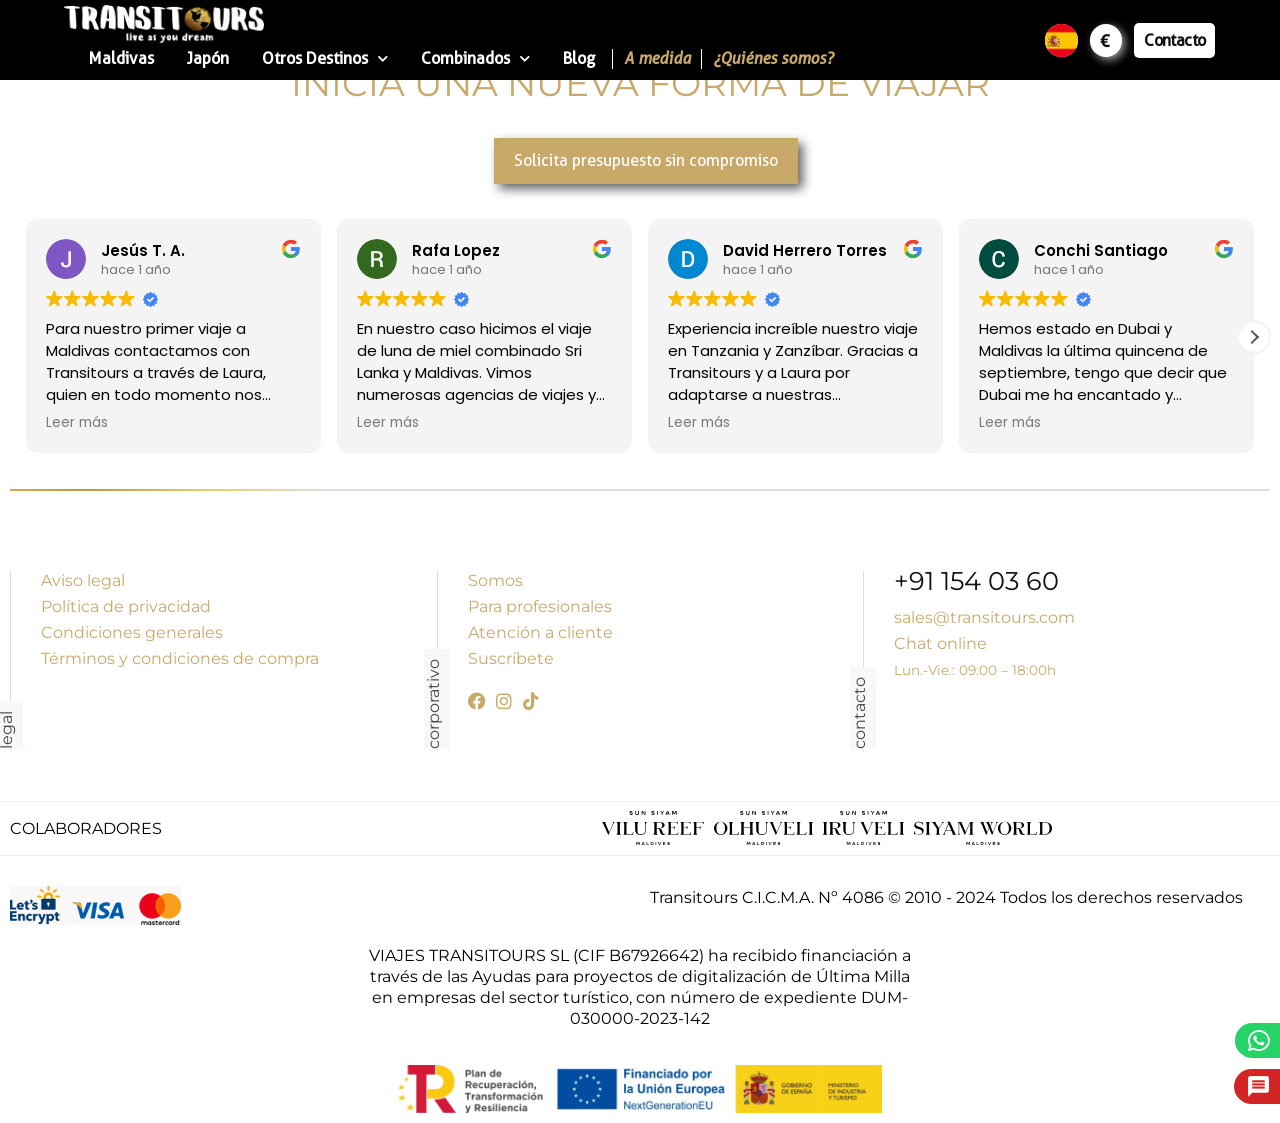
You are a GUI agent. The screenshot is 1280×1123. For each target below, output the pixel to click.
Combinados (475, 58)
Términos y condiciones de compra (180, 658)
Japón (208, 58)
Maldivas (121, 58)
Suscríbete (511, 658)
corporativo (433, 704)
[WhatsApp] (1259, 1040)
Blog (579, 58)
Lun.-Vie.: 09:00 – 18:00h (975, 670)
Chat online (940, 643)
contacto (859, 713)
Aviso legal (83, 580)
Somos (495, 580)
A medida (657, 58)
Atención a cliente (540, 632)
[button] (1254, 337)
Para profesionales (540, 606)
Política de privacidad (126, 606)
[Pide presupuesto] (1258, 1086)
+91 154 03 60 (976, 583)
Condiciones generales (132, 632)
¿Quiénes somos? (773, 58)
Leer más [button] (77, 423)
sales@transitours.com (984, 617)
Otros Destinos (325, 58)
